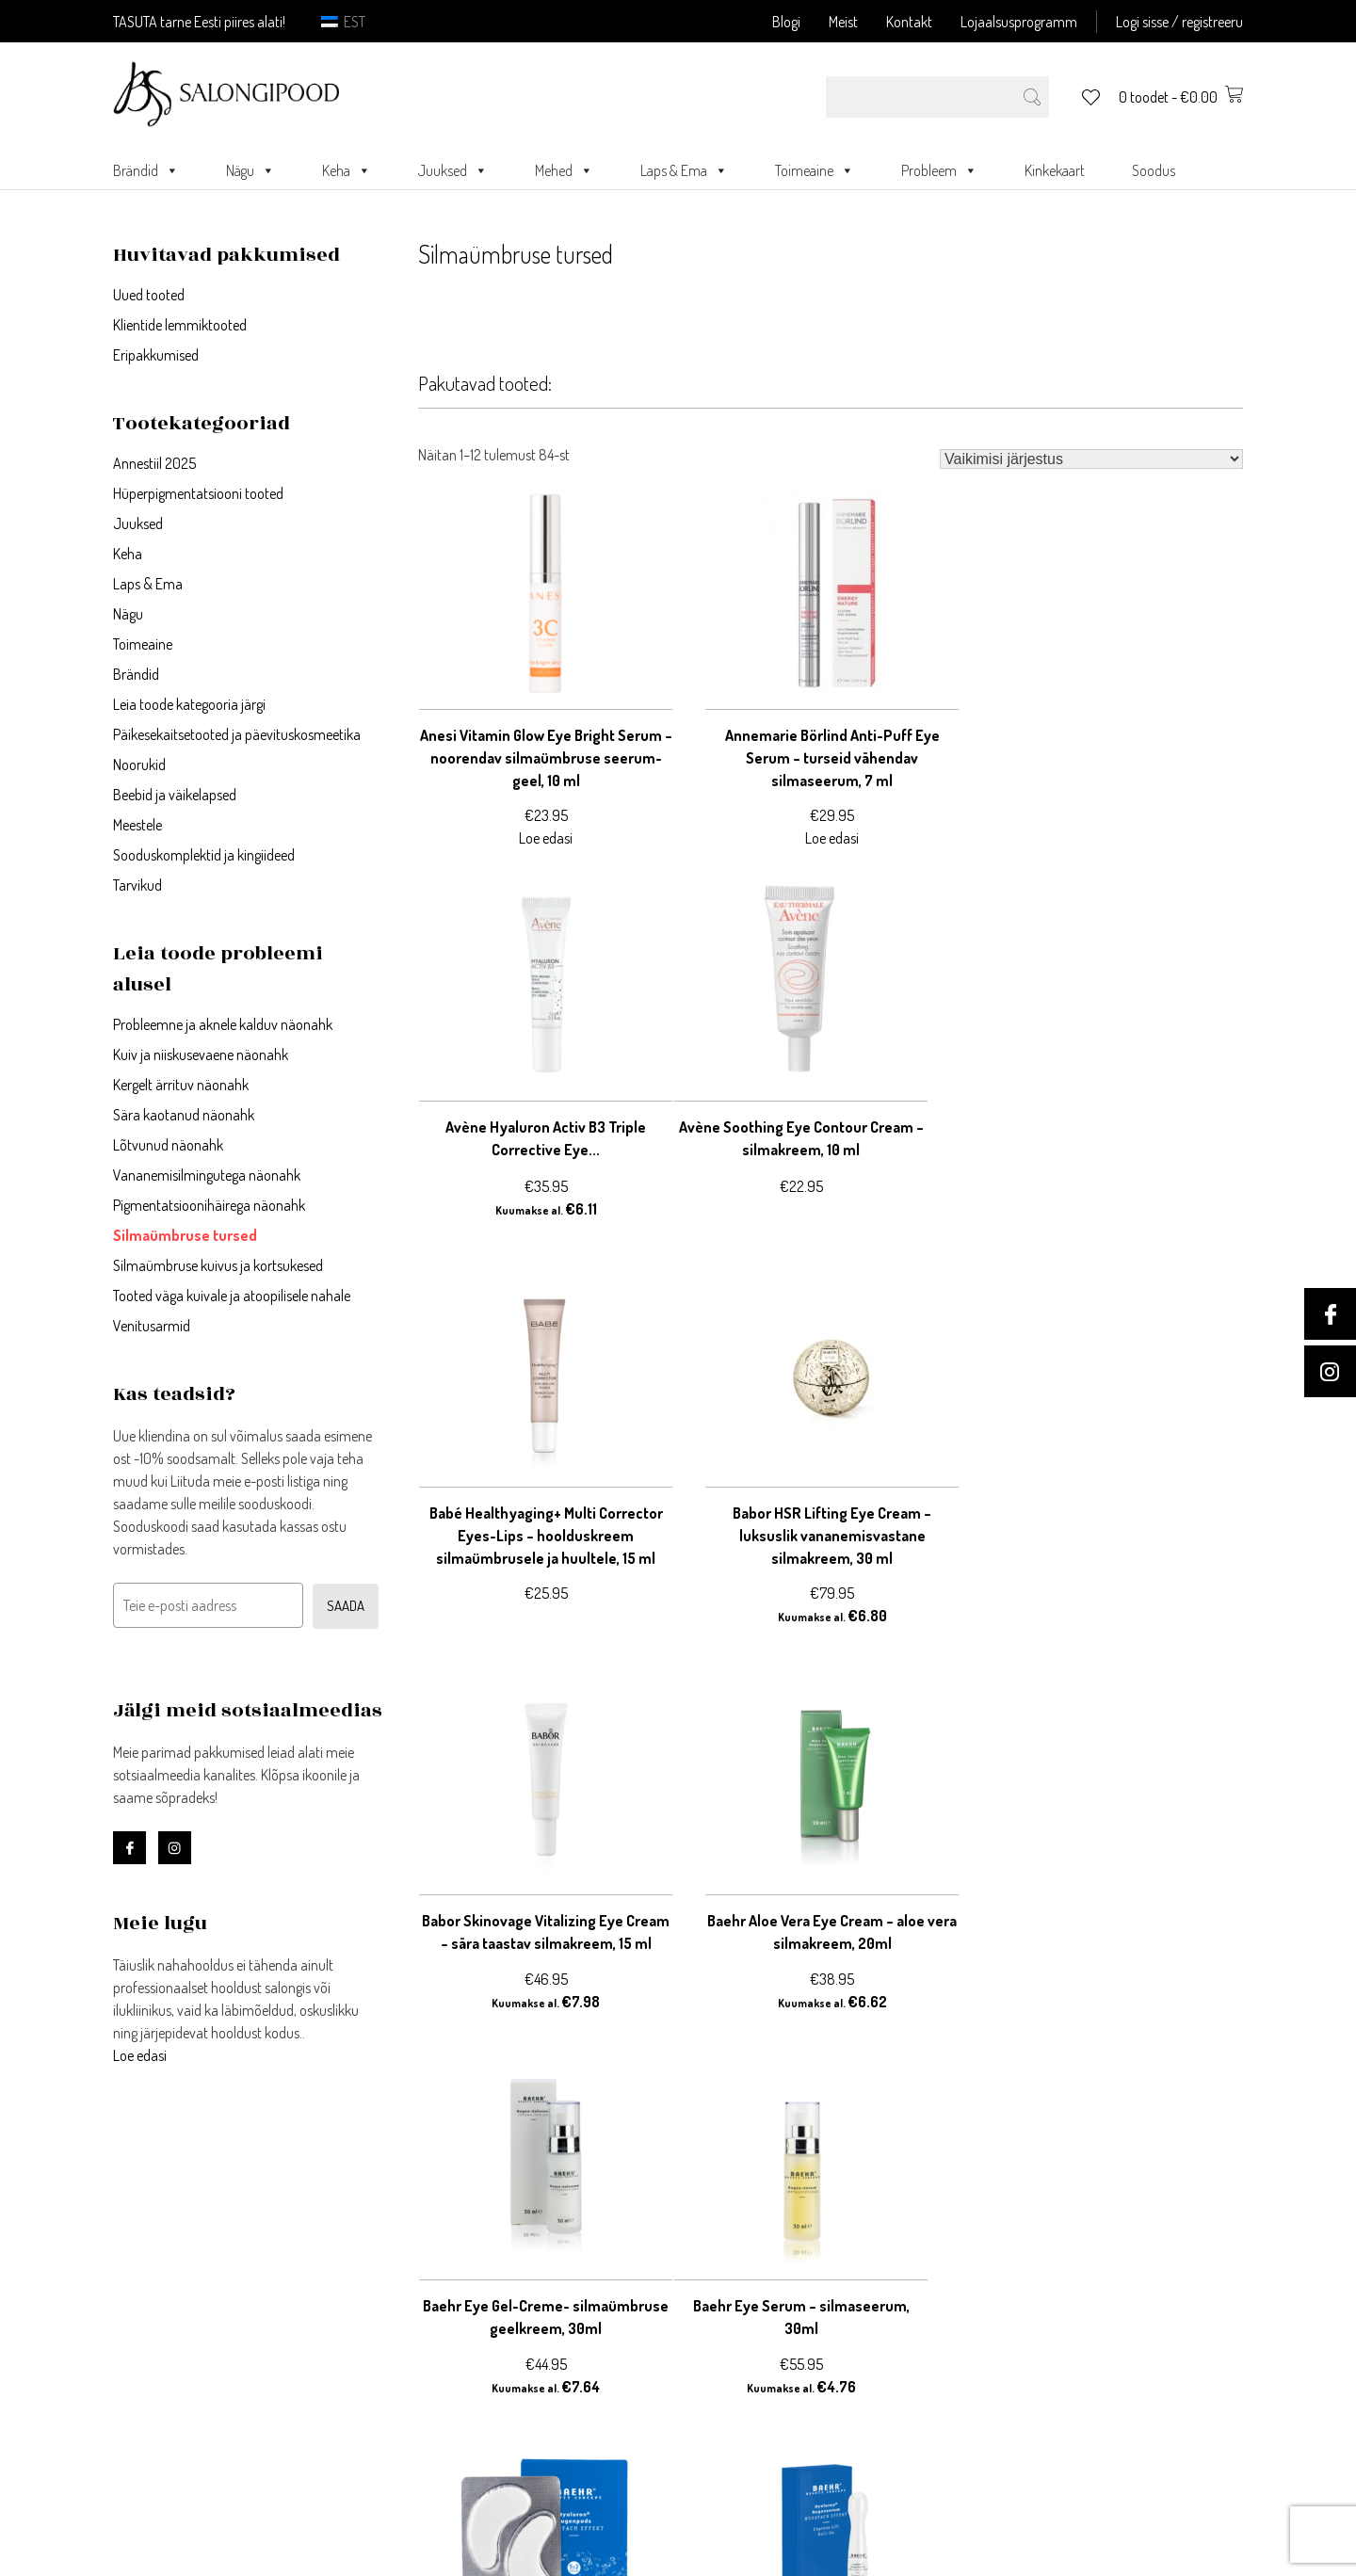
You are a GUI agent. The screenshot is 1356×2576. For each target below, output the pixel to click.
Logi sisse (427, 2252)
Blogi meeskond (730, 2387)
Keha (346, 170)
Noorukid (139, 764)
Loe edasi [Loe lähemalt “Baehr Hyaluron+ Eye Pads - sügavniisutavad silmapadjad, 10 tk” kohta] (830, 2001)
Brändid (146, 170)
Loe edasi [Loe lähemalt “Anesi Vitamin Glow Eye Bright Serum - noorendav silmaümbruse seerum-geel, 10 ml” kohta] (545, 838)
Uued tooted (149, 294)
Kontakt (909, 21)
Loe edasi (140, 2055)
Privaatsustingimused (749, 2274)
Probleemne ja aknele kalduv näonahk (222, 1024)
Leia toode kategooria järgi (189, 704)
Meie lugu (708, 2342)
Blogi (786, 21)
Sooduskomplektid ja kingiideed (204, 854)
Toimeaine (814, 170)
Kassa (415, 2342)
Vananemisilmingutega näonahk (206, 1175)
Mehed (564, 170)
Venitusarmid (151, 1325)
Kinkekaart (1055, 170)
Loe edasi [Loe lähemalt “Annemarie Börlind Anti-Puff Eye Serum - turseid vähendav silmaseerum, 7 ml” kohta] (830, 838)
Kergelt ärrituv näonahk (181, 1084)
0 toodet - (1181, 97)
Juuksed (453, 170)
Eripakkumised (156, 355)
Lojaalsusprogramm (1018, 21)
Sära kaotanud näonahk (183, 1114)
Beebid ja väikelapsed (174, 794)
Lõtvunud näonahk (168, 1144)
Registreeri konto (452, 2274)
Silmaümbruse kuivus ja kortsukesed (218, 1265)
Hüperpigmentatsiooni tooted (198, 493)
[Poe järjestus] (1091, 459)
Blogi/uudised (724, 2365)
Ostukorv (425, 2319)
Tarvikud (137, 885)
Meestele (137, 824)
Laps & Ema (684, 170)
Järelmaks (713, 2319)
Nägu (250, 170)
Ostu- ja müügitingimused (763, 2297)
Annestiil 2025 (154, 463)
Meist (843, 21)
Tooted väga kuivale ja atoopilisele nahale (231, 1295)
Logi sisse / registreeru (1179, 21)
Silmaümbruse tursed (185, 1235)
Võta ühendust (726, 2252)
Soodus (1153, 170)
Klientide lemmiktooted (180, 324)
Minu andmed (440, 2297)
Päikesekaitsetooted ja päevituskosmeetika (237, 734)
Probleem (939, 170)
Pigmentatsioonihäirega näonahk (209, 1205)
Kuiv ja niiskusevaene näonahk (200, 1054)
